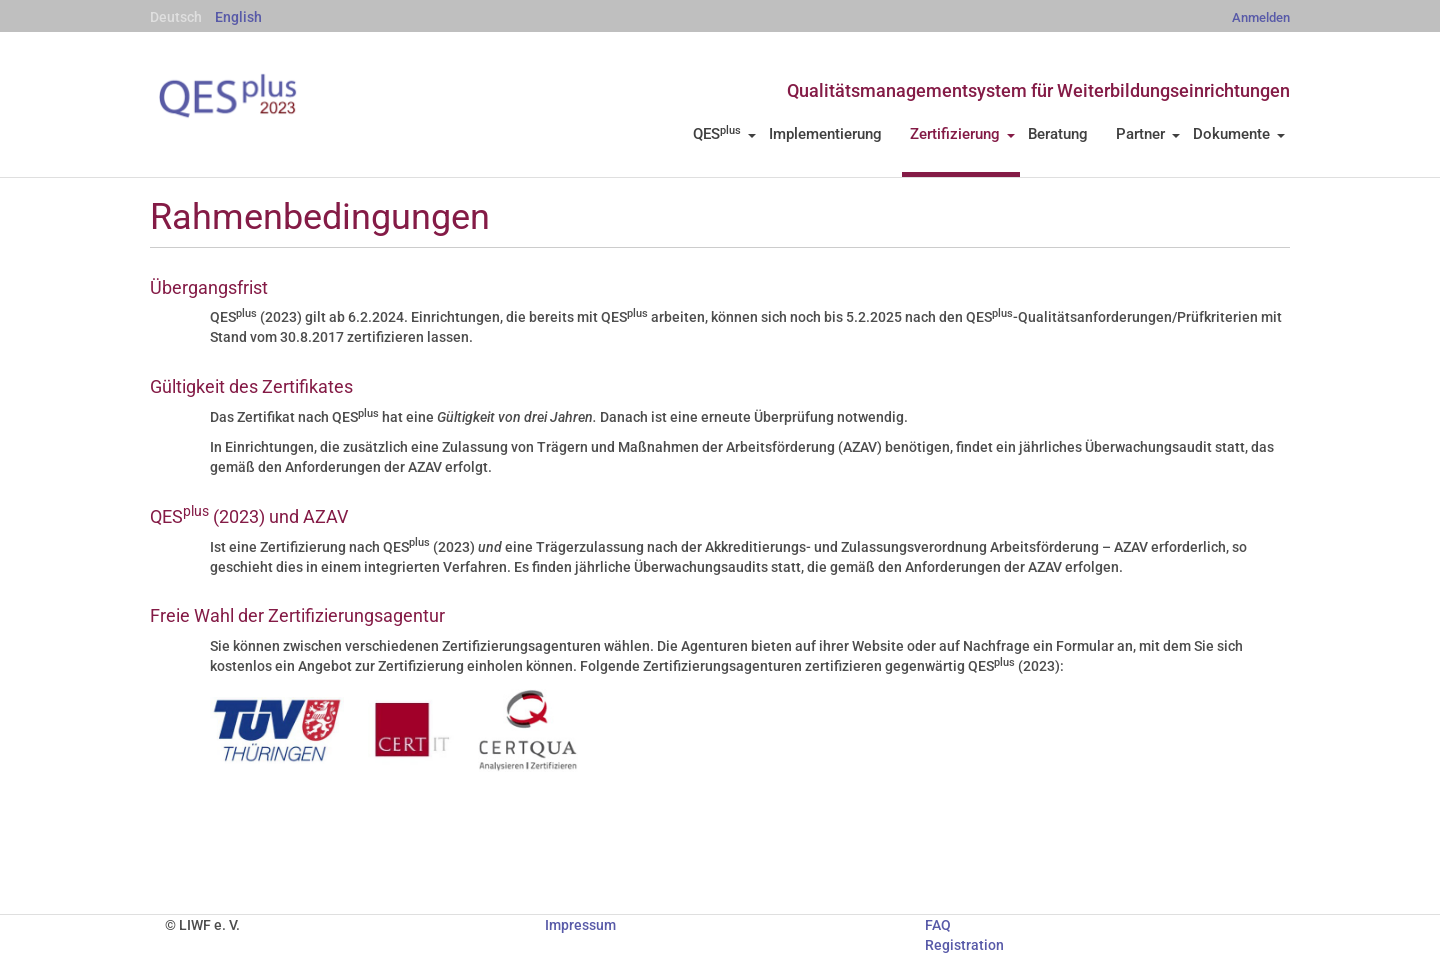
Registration (964, 945)
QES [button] (724, 134)
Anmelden (1261, 17)
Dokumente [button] (1239, 134)
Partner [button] (1148, 134)
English (238, 17)
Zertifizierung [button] (962, 134)
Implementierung (825, 134)
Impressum (580, 925)
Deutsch (176, 17)
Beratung (1058, 134)
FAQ (938, 925)
